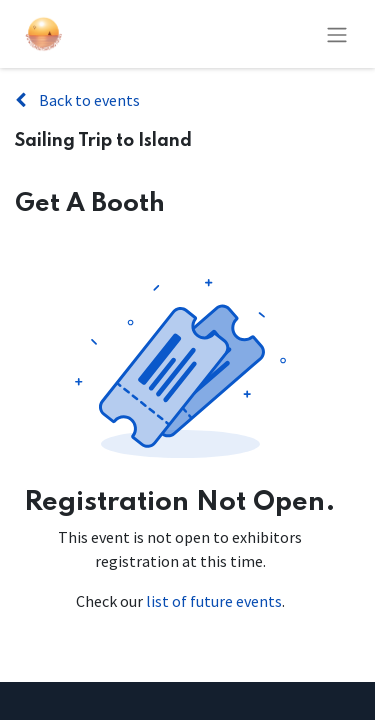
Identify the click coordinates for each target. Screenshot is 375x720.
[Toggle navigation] (337, 34)
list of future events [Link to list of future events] (214, 601)
